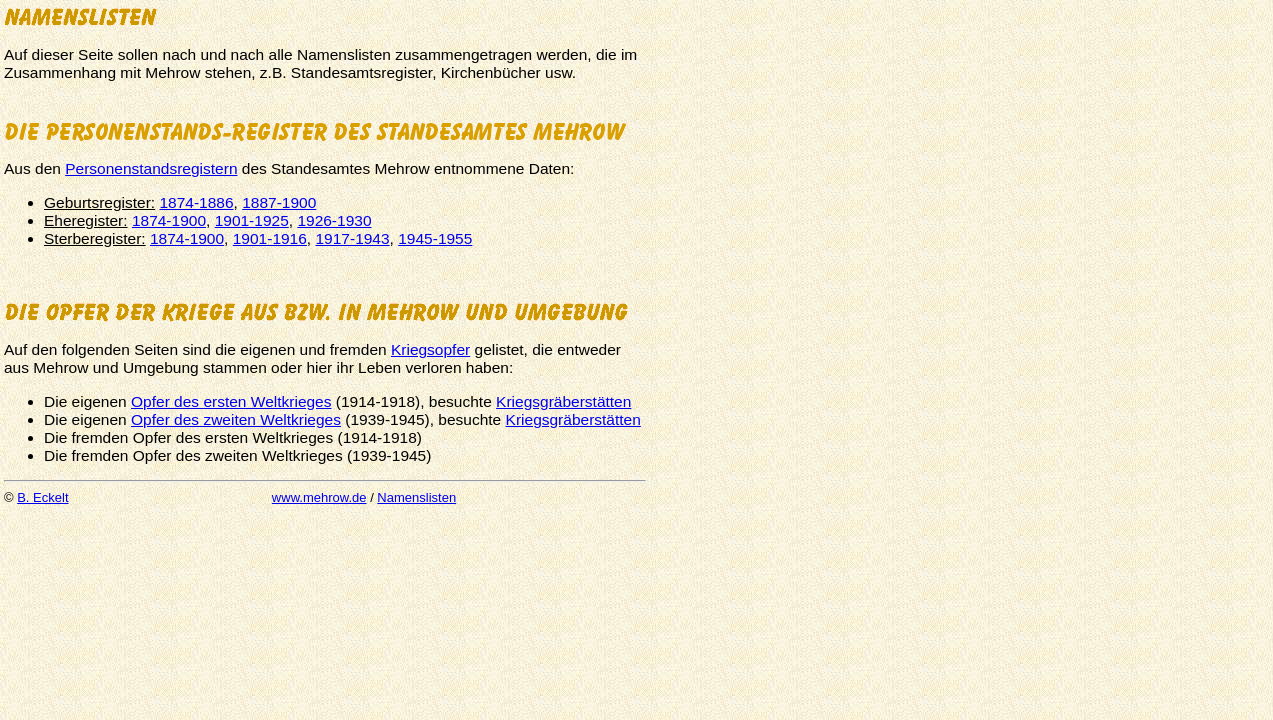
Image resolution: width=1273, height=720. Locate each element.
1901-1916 (270, 238)
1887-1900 (279, 202)
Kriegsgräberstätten (563, 401)
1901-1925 (252, 220)
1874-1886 (196, 202)
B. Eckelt (42, 497)
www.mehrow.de (319, 497)
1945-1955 (435, 238)
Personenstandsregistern (151, 168)
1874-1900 (169, 220)
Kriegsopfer (430, 349)
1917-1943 (352, 238)
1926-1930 (334, 220)
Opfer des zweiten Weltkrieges (236, 419)
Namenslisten (416, 497)
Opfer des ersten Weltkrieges (231, 401)
